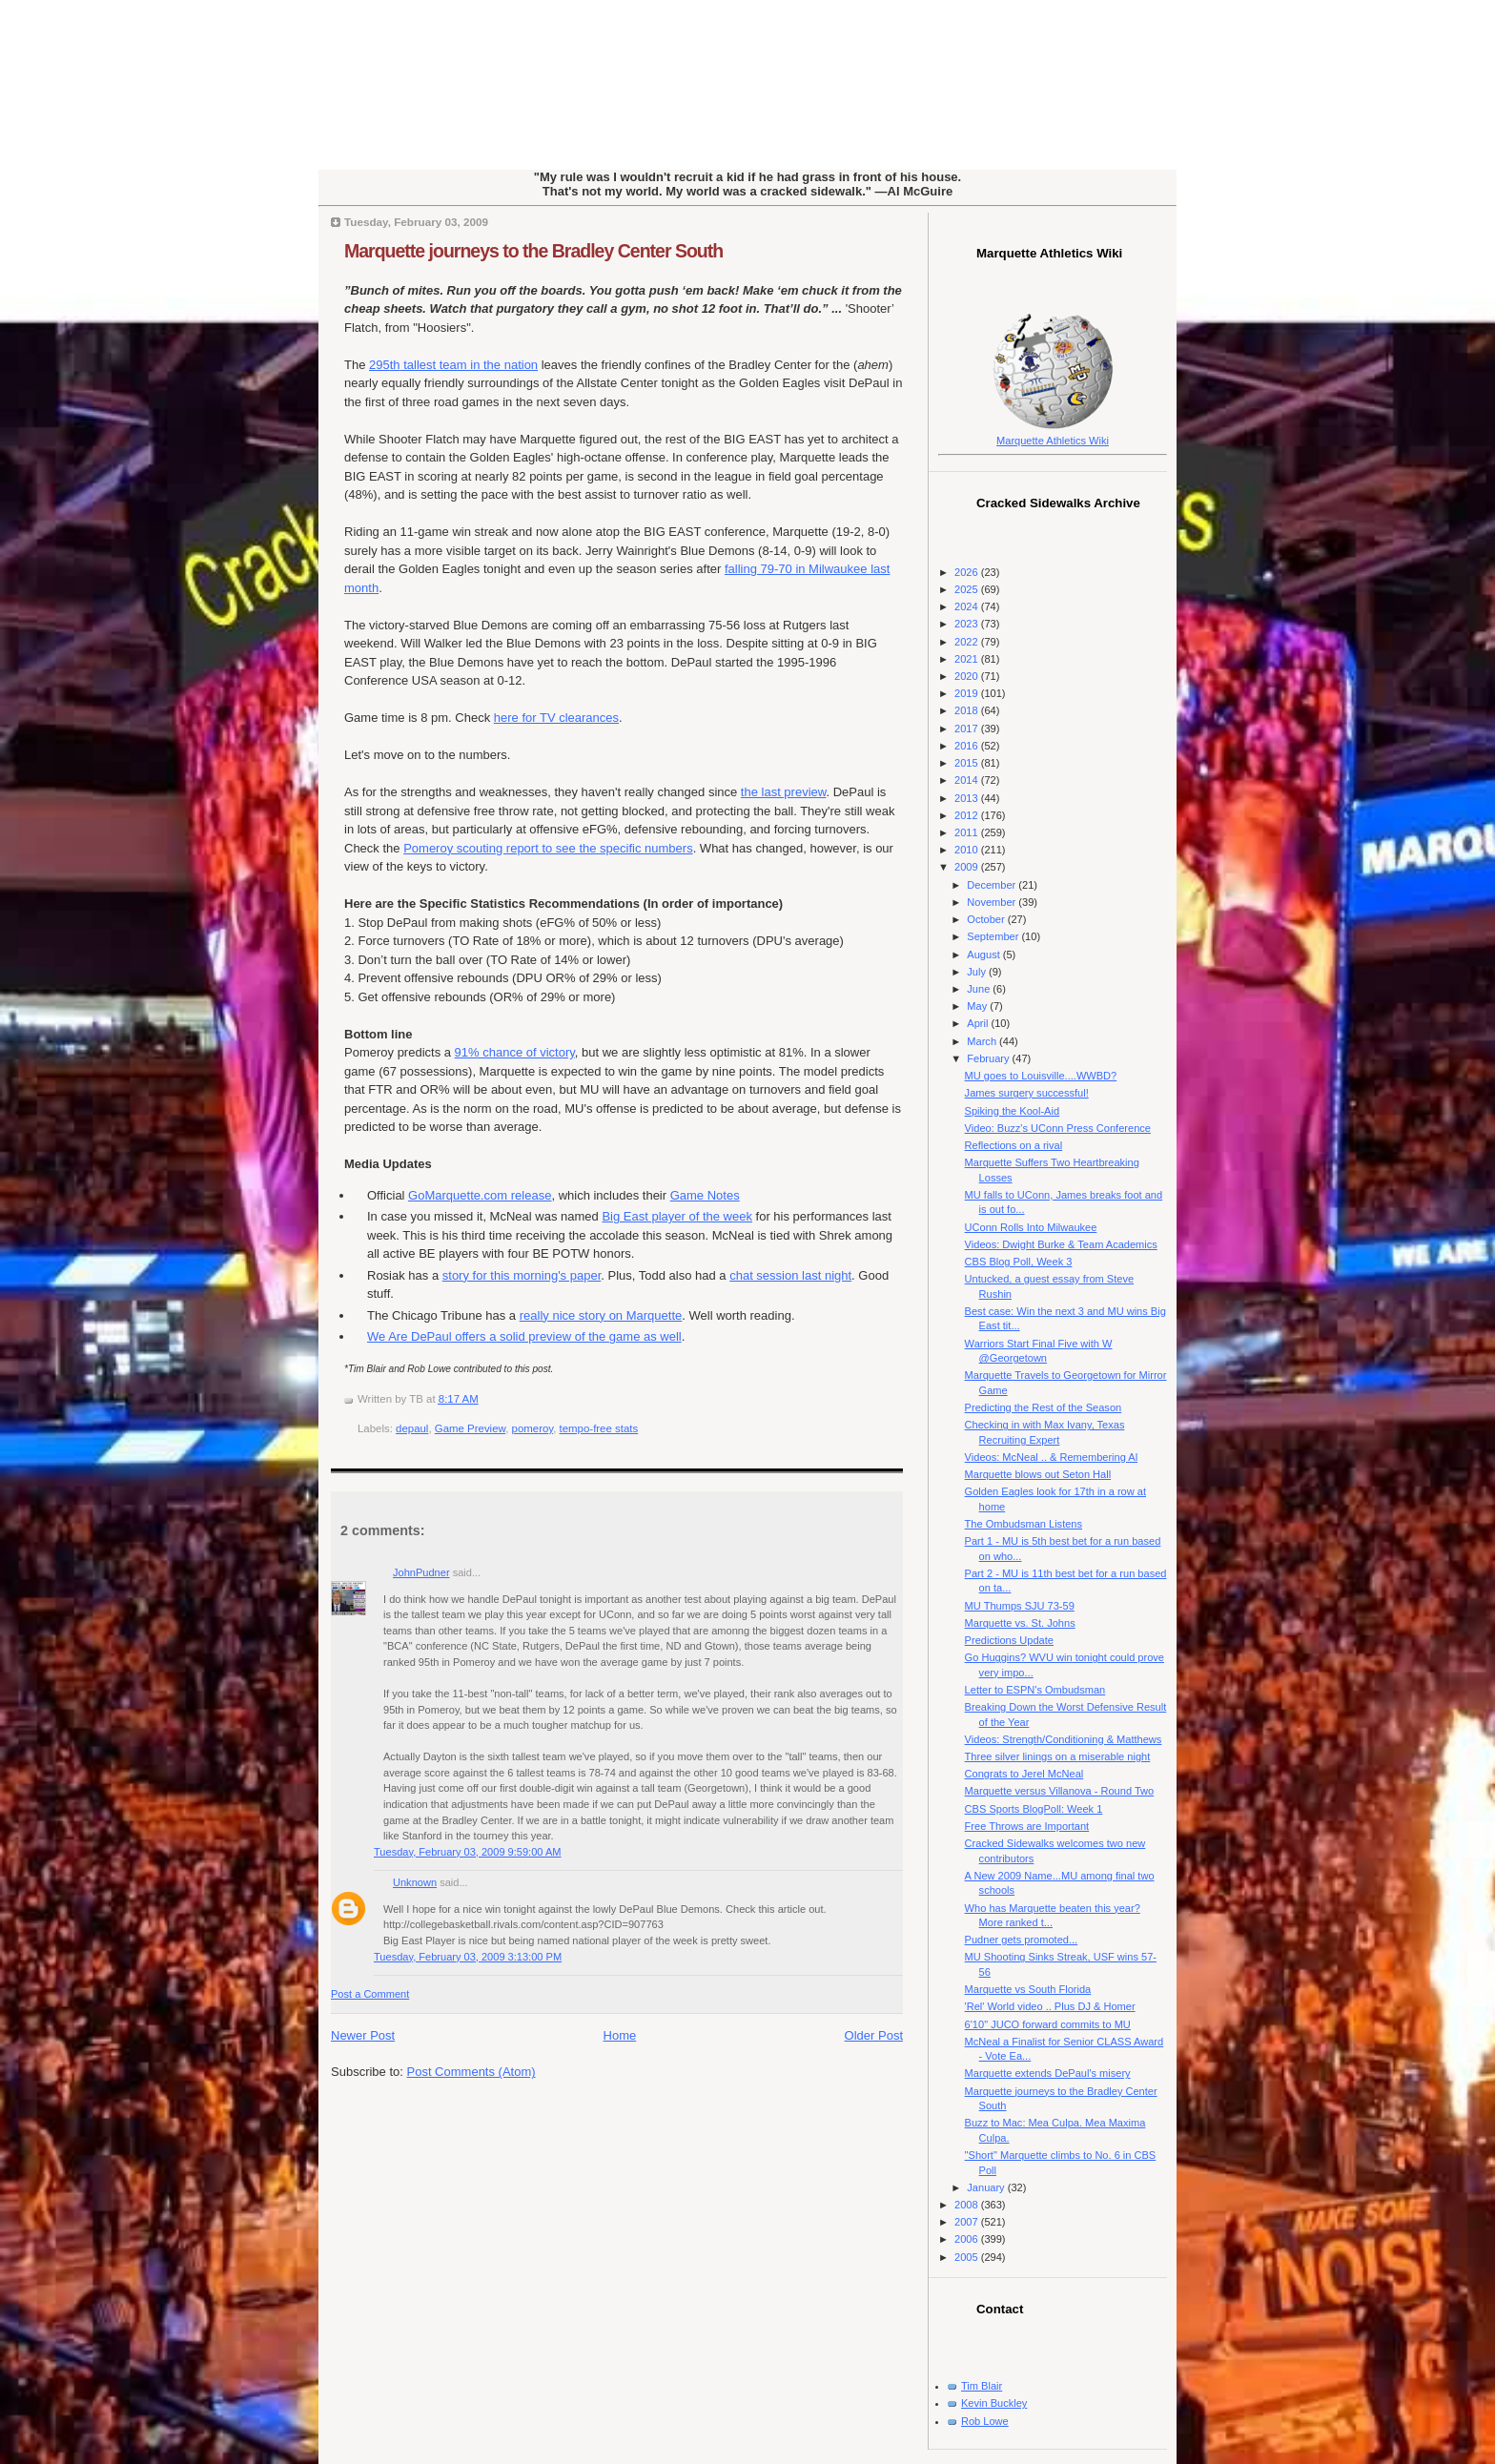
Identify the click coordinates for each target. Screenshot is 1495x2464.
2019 (967, 693)
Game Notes (705, 1195)
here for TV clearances (556, 717)
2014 (967, 780)
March (983, 1041)
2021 (967, 659)
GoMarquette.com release (479, 1195)
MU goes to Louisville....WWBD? (1041, 1075)
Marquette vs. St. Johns (1020, 1623)
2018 (967, 710)
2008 (967, 2204)
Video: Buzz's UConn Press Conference (1058, 1128)
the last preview (784, 792)
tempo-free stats (599, 1428)
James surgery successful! (1027, 1093)
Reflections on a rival (1014, 1145)
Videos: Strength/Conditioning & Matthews (1063, 1739)
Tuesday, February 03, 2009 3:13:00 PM (468, 1956)
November (992, 902)
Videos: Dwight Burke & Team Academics (1061, 1244)
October (987, 919)
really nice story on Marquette (601, 1315)
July (978, 971)
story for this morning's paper (522, 1275)
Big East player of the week (677, 1216)
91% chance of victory (515, 1052)
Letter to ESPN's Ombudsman (1035, 1689)
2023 (967, 623)
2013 (967, 798)
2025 (967, 589)
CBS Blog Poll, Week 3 (1019, 1261)
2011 (967, 832)
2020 (967, 676)
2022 (967, 641)
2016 (967, 745)
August (984, 954)
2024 (967, 606)
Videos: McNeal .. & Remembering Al (1051, 1457)
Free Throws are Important (1027, 1826)
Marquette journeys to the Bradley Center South (533, 250)
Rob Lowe (985, 2421)
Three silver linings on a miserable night (1058, 1756)
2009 (967, 867)
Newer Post (363, 2035)
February (989, 1058)
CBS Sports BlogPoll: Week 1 (1034, 1809)
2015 (967, 763)
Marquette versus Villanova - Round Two (1060, 1791)
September (994, 936)
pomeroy (533, 1428)
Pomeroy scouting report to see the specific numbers (547, 848)
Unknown (415, 1882)
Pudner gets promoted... (1021, 1939)
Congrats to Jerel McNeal (1024, 1773)
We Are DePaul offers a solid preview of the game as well (524, 1336)
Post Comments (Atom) (471, 2071)
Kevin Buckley (994, 2403)
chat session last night (790, 1275)
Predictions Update (1009, 1640)
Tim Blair (981, 2386)
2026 (967, 572)
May (978, 1006)
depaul (412, 1428)
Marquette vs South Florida (1028, 1989)
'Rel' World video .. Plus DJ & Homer (1050, 2006)
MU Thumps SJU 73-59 (1020, 1606)
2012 (967, 815)
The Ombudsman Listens (1023, 1524)
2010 (967, 849)
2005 (967, 2257)
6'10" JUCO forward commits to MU (1048, 2024)
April (979, 1023)
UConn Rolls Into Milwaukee (1031, 1227)
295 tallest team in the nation (453, 365)
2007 (967, 2222)
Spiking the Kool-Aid (1012, 1111)
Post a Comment (370, 1994)
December (992, 885)
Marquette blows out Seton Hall (1038, 1474)
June (980, 989)
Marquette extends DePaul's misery (1048, 2073)
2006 (967, 2239)
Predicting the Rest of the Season (1043, 1407)
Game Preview (470, 1428)
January (987, 2187)
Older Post (874, 2035)
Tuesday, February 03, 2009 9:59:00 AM (468, 1852)
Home (620, 2035)
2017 (967, 728)
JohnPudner (421, 1572)
